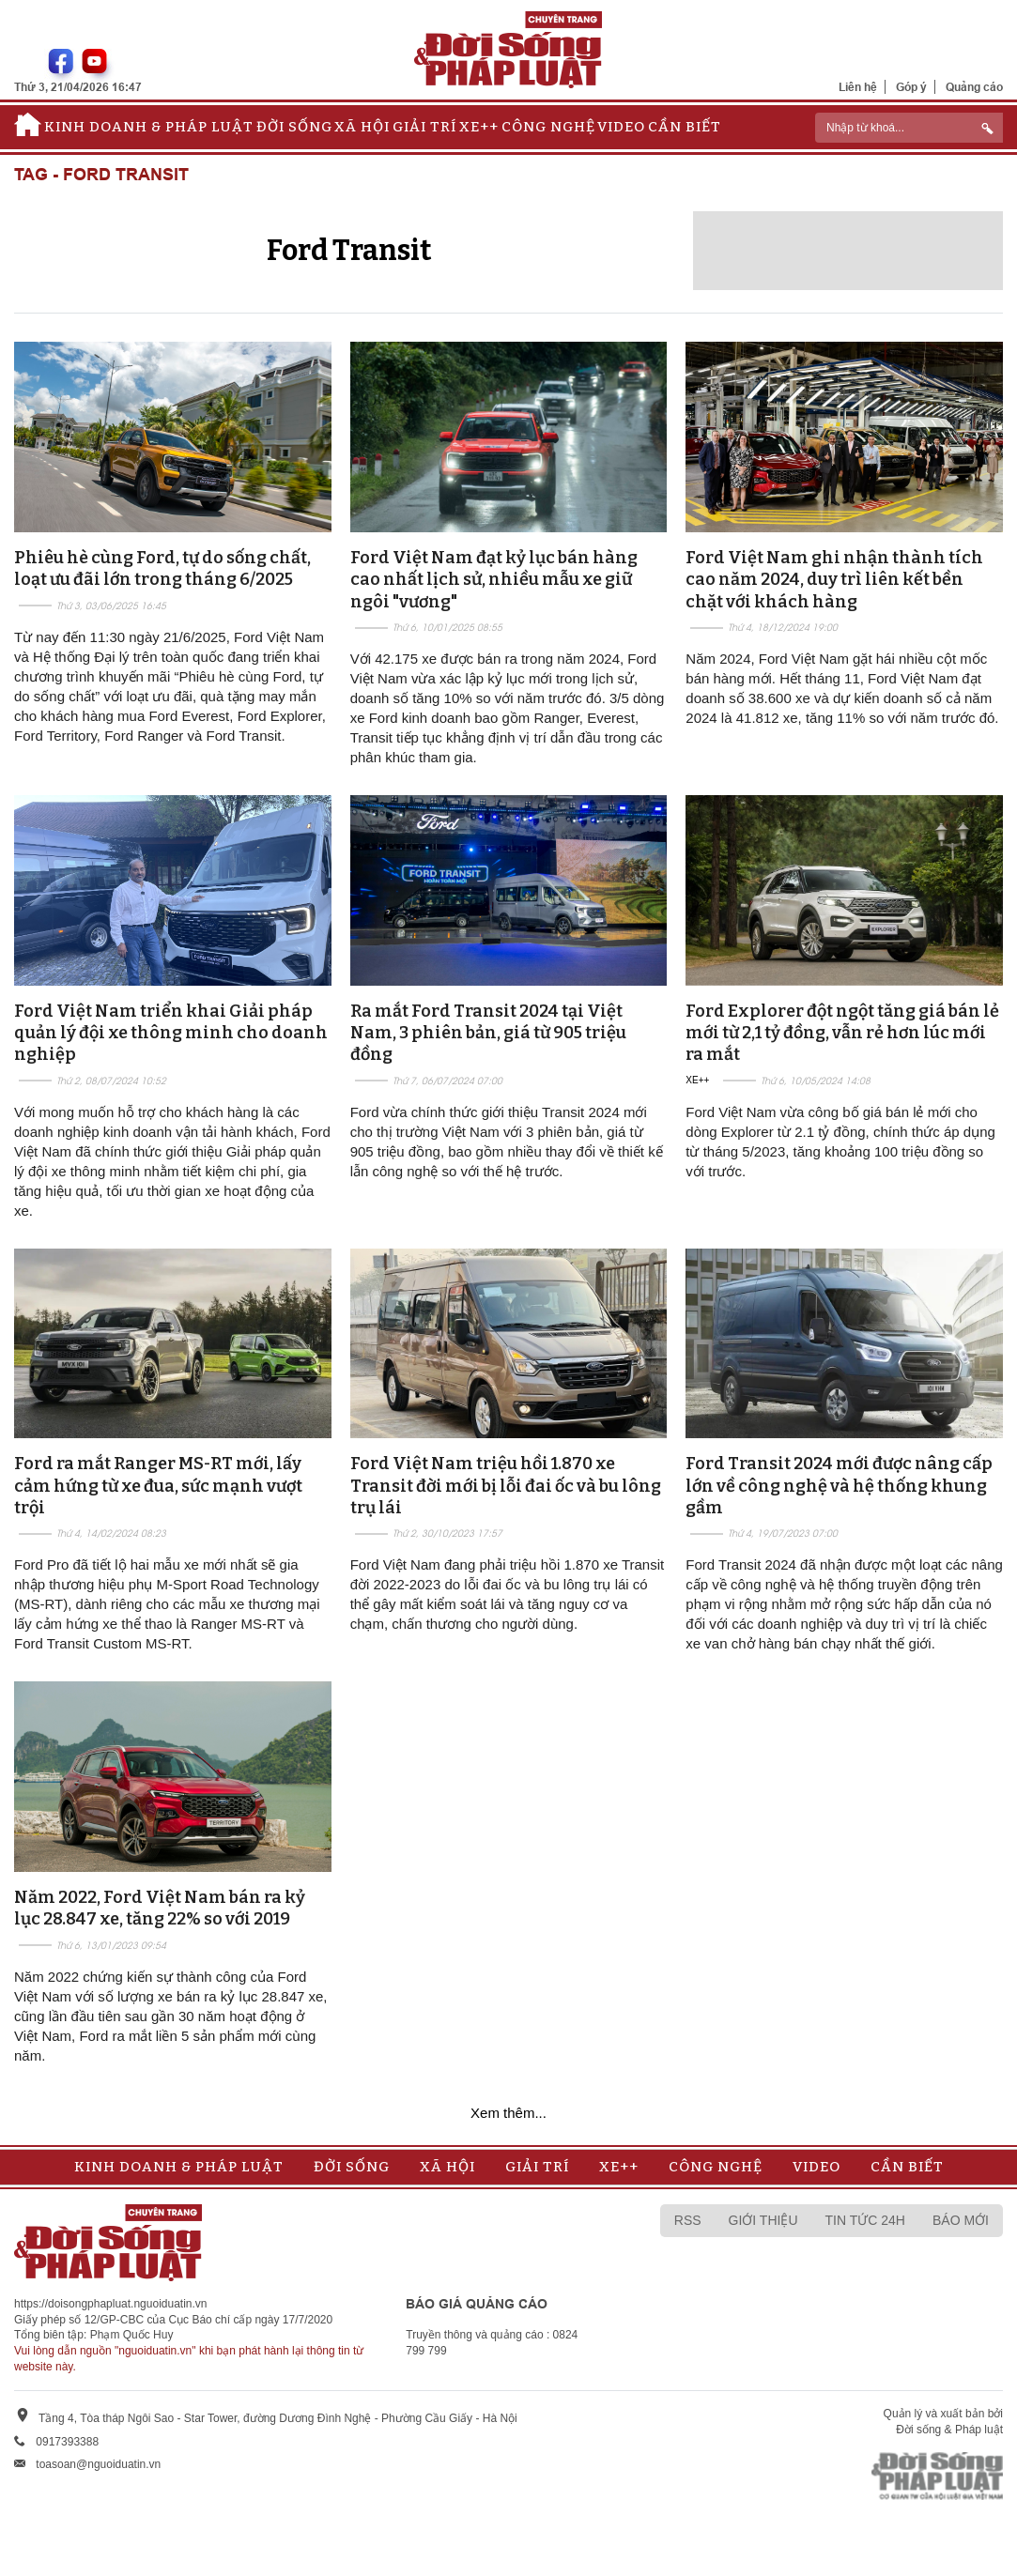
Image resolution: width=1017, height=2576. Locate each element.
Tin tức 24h (865, 2220)
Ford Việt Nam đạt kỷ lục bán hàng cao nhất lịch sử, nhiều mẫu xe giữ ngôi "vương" (494, 579)
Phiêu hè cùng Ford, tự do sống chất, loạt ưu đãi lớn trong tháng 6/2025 (162, 568)
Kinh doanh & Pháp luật (149, 126)
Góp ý (911, 87)
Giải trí (424, 126)
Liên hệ (858, 87)
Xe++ (479, 126)
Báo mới (960, 2220)
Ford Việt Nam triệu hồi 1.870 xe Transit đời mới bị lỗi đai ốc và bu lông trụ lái (505, 1485)
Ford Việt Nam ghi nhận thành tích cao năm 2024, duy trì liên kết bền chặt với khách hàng (834, 579)
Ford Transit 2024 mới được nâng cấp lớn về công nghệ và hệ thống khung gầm (839, 1485)
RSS (687, 2220)
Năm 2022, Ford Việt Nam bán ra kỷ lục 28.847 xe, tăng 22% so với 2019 (159, 1908)
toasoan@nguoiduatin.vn (98, 2464)
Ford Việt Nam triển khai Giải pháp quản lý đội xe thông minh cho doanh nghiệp (171, 1033)
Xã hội (362, 126)
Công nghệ (548, 126)
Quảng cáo (974, 87)
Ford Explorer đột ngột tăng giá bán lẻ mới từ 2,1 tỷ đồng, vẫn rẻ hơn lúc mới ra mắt (842, 1033)
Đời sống (294, 126)
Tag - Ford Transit (101, 175)
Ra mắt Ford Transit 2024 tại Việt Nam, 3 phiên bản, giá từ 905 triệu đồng (488, 1033)
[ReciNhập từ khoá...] (909, 128)
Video (621, 126)
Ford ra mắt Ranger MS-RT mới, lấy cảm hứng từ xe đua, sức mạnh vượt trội (158, 1485)
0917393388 (67, 2441)
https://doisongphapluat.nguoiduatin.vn (111, 2303)
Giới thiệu (763, 2220)
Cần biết (684, 126)
